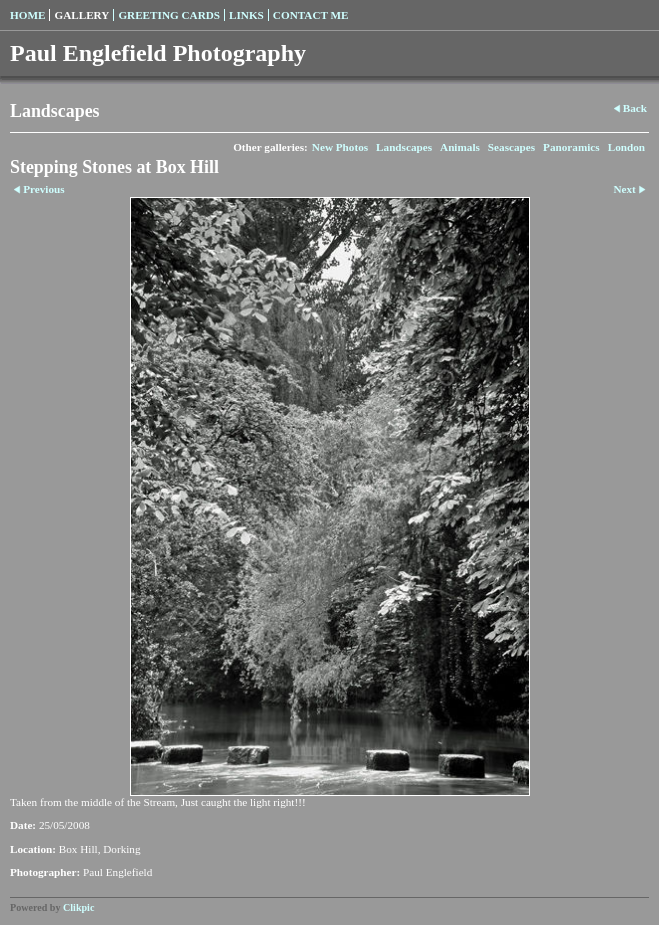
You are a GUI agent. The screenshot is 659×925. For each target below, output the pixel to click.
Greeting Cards (169, 15)
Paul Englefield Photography (158, 53)
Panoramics (571, 147)
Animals (460, 147)
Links (246, 15)
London (626, 147)
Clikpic (78, 907)
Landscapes (404, 147)
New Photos (340, 147)
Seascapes (511, 147)
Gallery (81, 15)
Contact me (311, 15)
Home (27, 15)
